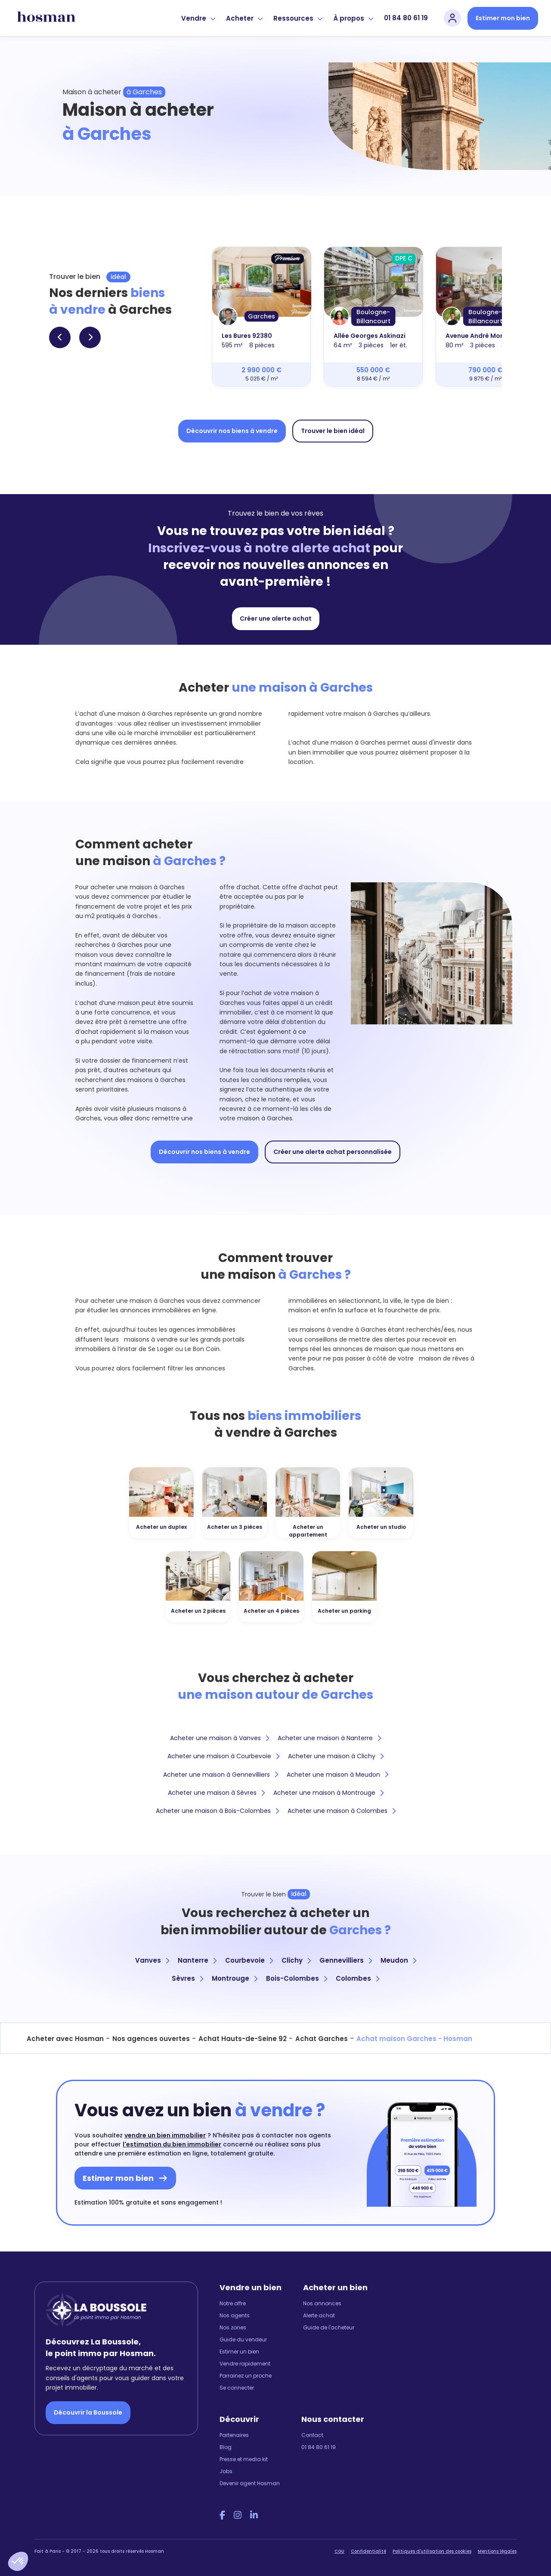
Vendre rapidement (245, 2363)
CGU (339, 2551)
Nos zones (233, 2327)
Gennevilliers (345, 1960)
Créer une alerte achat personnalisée (332, 1151)
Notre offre (233, 2303)
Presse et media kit (244, 2459)
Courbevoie (249, 1960)
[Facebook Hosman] (222, 2515)
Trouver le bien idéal (333, 431)
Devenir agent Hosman (250, 2483)
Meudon (398, 1960)
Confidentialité (368, 2551)
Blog (226, 2447)
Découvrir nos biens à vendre (232, 431)
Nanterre (197, 1960)
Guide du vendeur (243, 2339)
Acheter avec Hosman (65, 2038)
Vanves (152, 1960)
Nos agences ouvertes (151, 2038)
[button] (18, 2561)
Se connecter (237, 2387)
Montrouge (234, 1978)
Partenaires (234, 2435)
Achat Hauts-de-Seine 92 (242, 2038)
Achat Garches (321, 2038)
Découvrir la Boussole (88, 2412)
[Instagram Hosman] (237, 2515)
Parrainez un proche (246, 2375)
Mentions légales (497, 2551)
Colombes (357, 1978)
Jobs (226, 2471)
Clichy (296, 1960)
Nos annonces (322, 2303)
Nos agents (235, 2315)
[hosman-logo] (46, 18)
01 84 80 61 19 (406, 17)
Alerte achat (319, 2315)
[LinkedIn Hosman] (254, 2515)
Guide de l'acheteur (328, 2327)
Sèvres (187, 1978)
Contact (312, 2435)
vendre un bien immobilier (165, 2135)
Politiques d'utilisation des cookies (432, 2551)
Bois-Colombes (296, 1978)
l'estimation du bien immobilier (172, 2144)
